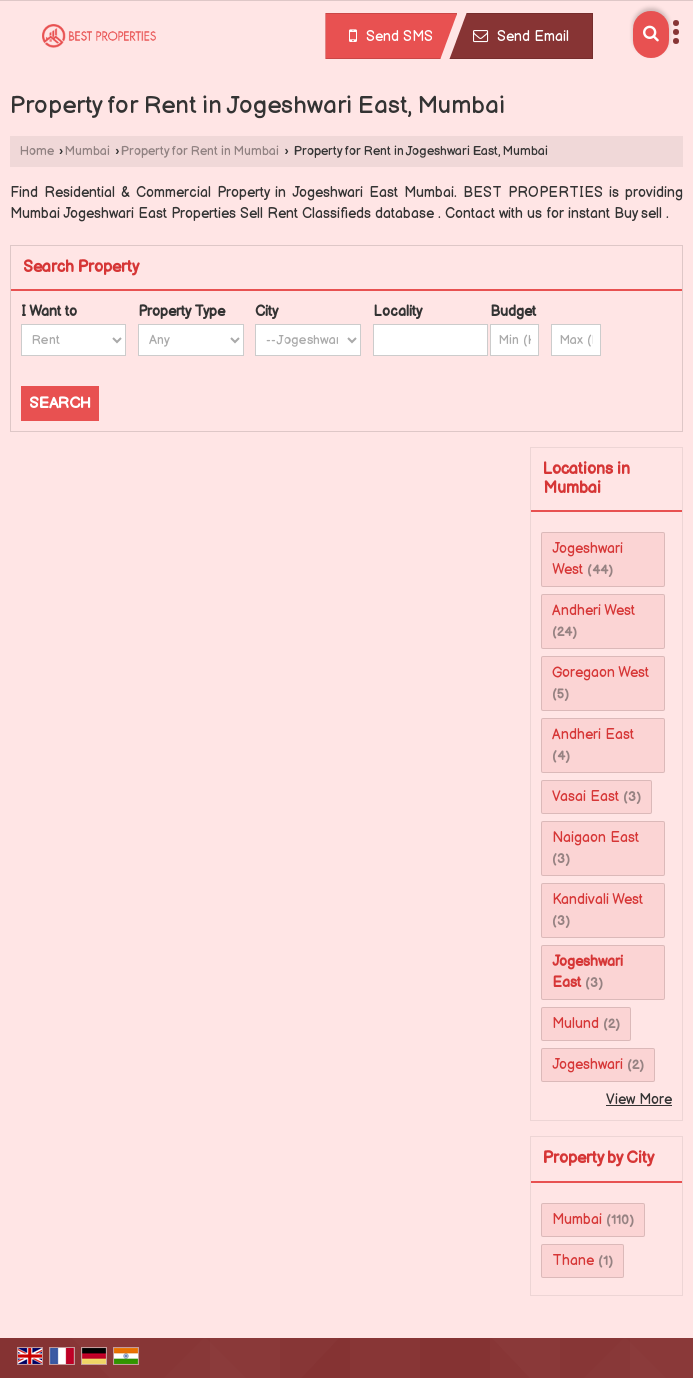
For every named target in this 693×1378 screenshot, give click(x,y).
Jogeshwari (587, 1064)
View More (639, 1099)
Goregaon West (600, 672)
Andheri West (593, 610)
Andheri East (593, 734)
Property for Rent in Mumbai (200, 151)
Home (37, 151)
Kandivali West (597, 899)
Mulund (575, 1023)
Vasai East (585, 796)
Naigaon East (595, 837)
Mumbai (87, 151)
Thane (573, 1260)
